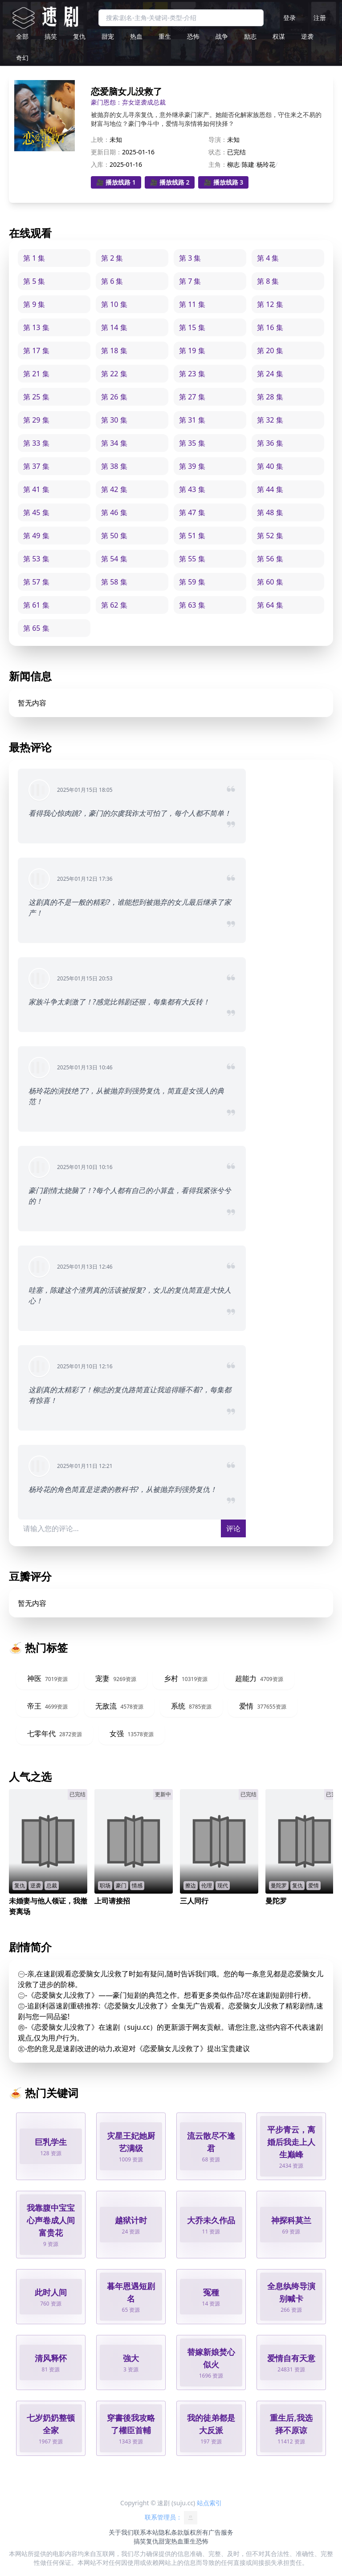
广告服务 (220, 2532)
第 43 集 (192, 489)
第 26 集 (114, 397)
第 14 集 (114, 327)
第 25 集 (36, 397)
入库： (100, 164)
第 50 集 (114, 535)
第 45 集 (36, 512)
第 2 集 (112, 258)
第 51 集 (192, 535)
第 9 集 (34, 304)
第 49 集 (36, 535)
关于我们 (121, 2532)
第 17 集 (36, 350)
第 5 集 (34, 281)
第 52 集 (270, 535)
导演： (217, 139)
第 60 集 (270, 582)
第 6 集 (112, 281)
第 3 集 (190, 258)
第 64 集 (270, 605)
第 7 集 (190, 281)
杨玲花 (265, 164)
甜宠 (108, 36)
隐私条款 (171, 2532)
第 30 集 (114, 420)
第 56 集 (270, 559)
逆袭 (307, 36)
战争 (222, 36)
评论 (233, 1528)
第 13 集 (36, 327)
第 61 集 (36, 605)
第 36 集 (270, 443)
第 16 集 (270, 327)
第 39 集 (192, 466)
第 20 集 (270, 350)
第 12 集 (270, 304)
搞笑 (51, 36)
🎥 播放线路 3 (223, 182)
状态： (217, 152)
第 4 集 (268, 258)
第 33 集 (36, 443)
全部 (22, 36)
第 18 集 (114, 350)
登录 (289, 17)
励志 (250, 36)
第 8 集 (268, 281)
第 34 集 (114, 443)
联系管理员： (171, 2517)
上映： (100, 139)
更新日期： (106, 152)
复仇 (79, 36)
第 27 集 (192, 397)
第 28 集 (270, 397)
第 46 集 (114, 512)
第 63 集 (192, 605)
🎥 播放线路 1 (116, 182)
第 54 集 (114, 559)
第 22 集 (114, 374)
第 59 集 (192, 582)
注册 (320, 17)
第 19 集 (192, 350)
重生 (165, 36)
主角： (217, 164)
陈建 (248, 164)
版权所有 (195, 2532)
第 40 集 (270, 466)
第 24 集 (270, 374)
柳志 (233, 164)
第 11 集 (192, 304)
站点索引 (209, 2503)
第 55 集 (192, 559)
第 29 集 (36, 420)
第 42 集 (114, 489)
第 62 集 (114, 605)
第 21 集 (36, 374)
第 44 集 (270, 489)
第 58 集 (114, 582)
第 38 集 (114, 466)
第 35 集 (192, 443)
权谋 (279, 36)
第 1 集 (34, 258)
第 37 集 (36, 466)
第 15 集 (192, 327)
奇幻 (22, 57)
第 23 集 (192, 374)
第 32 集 (270, 420)
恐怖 (193, 36)
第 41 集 (36, 489)
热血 (136, 36)
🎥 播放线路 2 (170, 182)
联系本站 (146, 2532)
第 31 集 (192, 420)
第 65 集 (36, 628)
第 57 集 (36, 582)
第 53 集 (36, 559)
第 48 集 (270, 512)
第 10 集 (114, 304)
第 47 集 (192, 512)
